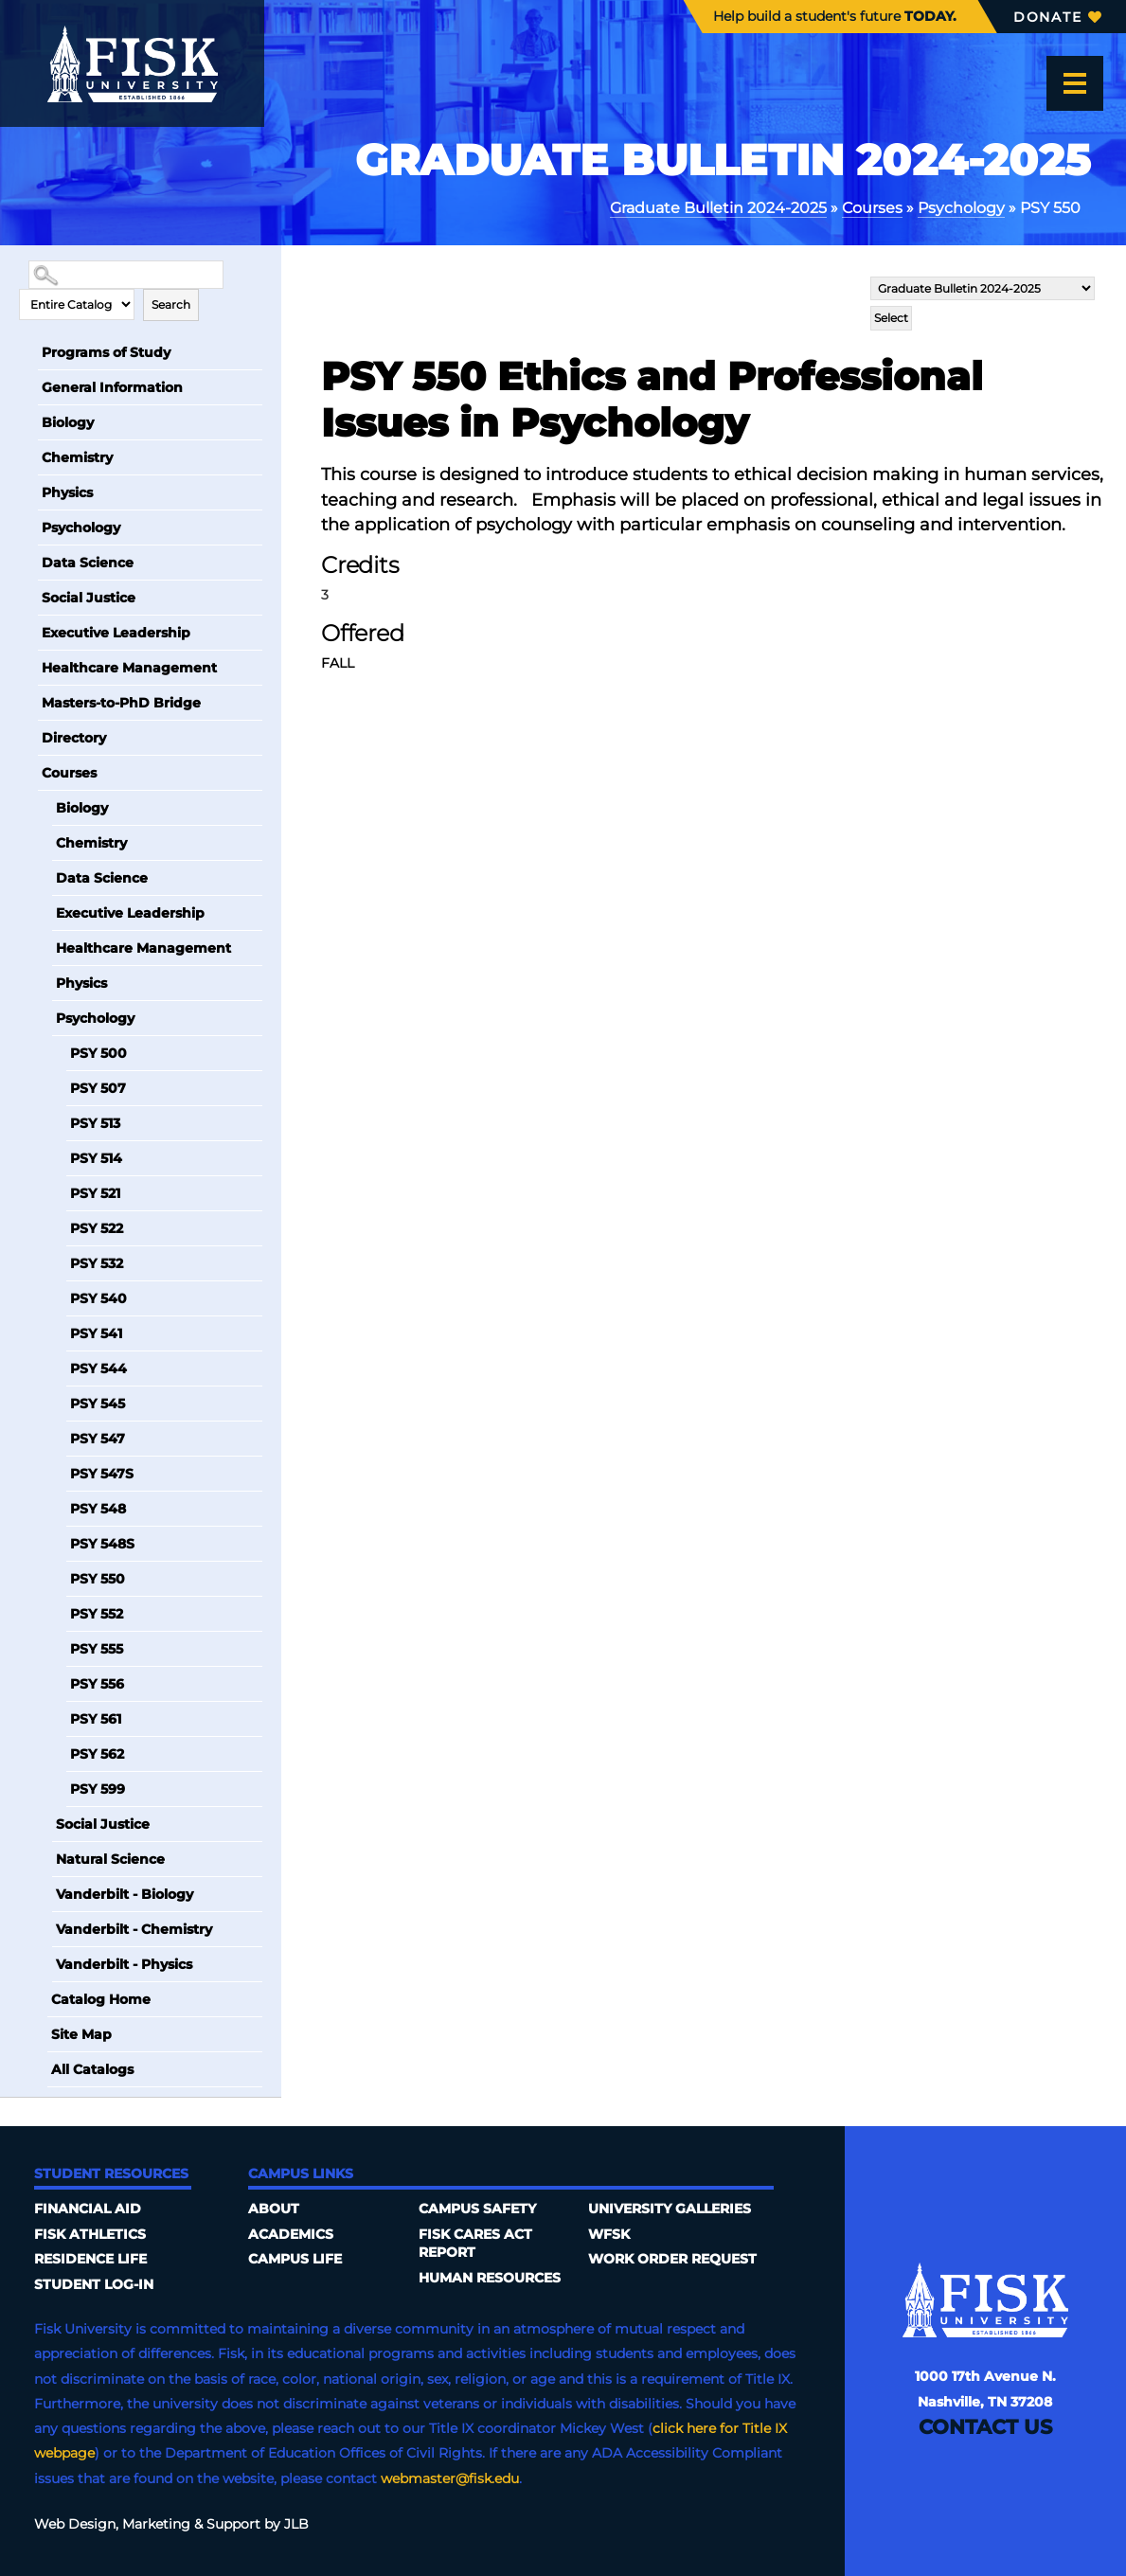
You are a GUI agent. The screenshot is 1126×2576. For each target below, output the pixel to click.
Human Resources (490, 2277)
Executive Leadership (116, 632)
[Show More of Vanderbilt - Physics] (42, 1964)
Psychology (961, 208)
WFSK (609, 2234)
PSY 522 (96, 1228)
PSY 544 (98, 1368)
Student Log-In (93, 2284)
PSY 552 (96, 1613)
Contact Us (985, 2427)
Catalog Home (101, 1999)
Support (233, 2523)
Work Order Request (672, 2258)
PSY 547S (102, 1473)
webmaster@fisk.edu (450, 2478)
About (273, 2208)
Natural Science (110, 1859)
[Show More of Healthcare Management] (28, 667)
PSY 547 (97, 1438)
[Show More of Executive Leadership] (28, 632)
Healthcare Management (129, 667)
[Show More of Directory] (28, 737)
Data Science (88, 562)
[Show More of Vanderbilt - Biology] (42, 1894)
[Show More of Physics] (28, 492)
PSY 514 (96, 1158)
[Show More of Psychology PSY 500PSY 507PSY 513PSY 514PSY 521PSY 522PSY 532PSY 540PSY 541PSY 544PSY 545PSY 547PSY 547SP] (42, 1018)
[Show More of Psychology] (28, 527)
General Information (112, 387)
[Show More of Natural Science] (42, 1859)
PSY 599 (97, 1789)
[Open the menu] (1074, 83)
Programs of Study (106, 352)
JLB (296, 2523)
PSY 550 (97, 1578)
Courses (872, 208)
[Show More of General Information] (28, 387)
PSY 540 (98, 1298)
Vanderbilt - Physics (124, 1964)
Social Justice (88, 597)
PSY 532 (96, 1263)
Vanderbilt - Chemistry (134, 1929)
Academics (290, 2234)
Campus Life (295, 2258)
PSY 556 (97, 1683)
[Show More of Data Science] (28, 562)
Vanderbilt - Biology (124, 1894)
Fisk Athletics (90, 2234)
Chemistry (77, 457)
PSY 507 (98, 1088)
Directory (74, 737)
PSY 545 (97, 1403)
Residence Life (90, 2258)
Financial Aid (87, 2208)
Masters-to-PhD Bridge (121, 702)
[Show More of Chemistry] (28, 457)
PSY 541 (96, 1333)
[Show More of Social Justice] (28, 597)
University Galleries (669, 2208)
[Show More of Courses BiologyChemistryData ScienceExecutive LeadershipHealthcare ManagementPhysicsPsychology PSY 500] (28, 772)
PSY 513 (95, 1123)
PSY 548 (98, 1508)
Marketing (156, 2523)
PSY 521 (95, 1193)
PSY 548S (102, 1543)
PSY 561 (95, 1718)
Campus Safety (477, 2208)
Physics (67, 492)
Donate (1057, 17)
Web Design (75, 2523)
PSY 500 (98, 1053)
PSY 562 (97, 1753)
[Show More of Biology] (28, 422)
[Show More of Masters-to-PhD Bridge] (28, 702)
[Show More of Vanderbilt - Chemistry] (42, 1929)
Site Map (81, 2034)
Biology (68, 422)
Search (171, 304)
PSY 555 (96, 1648)
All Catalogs (92, 2069)
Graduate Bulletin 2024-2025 (718, 208)
